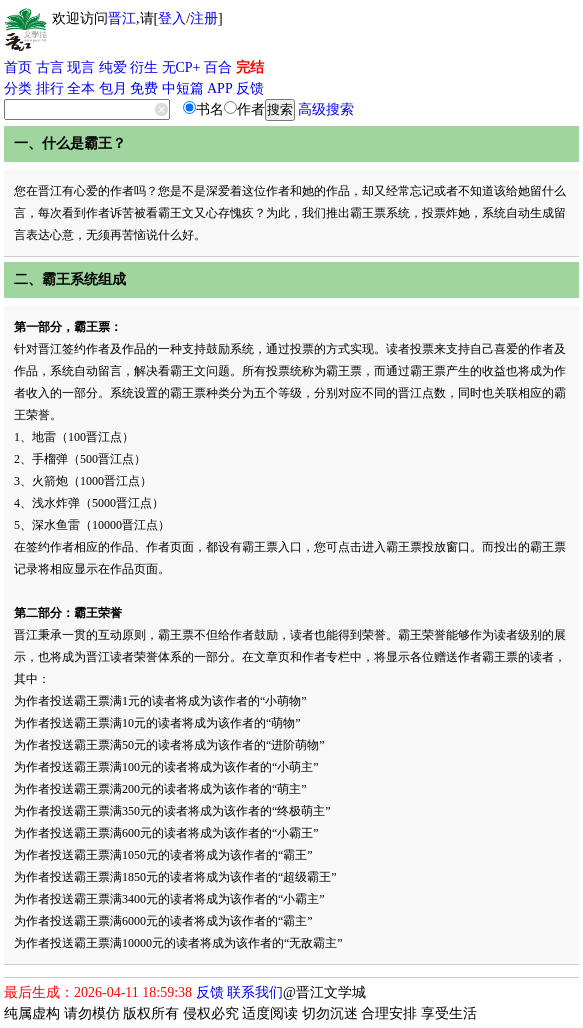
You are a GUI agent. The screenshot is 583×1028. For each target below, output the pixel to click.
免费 (144, 88)
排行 (50, 88)
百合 (218, 67)
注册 (204, 18)
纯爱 (113, 67)
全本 (81, 88)
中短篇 (183, 88)
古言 (50, 67)
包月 (113, 88)
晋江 (122, 18)
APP (220, 88)
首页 (18, 67)
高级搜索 (326, 109)
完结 (250, 67)
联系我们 (255, 992)
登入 (172, 18)
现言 (81, 67)
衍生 (144, 67)
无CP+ (181, 67)
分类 (18, 88)
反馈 (250, 88)
